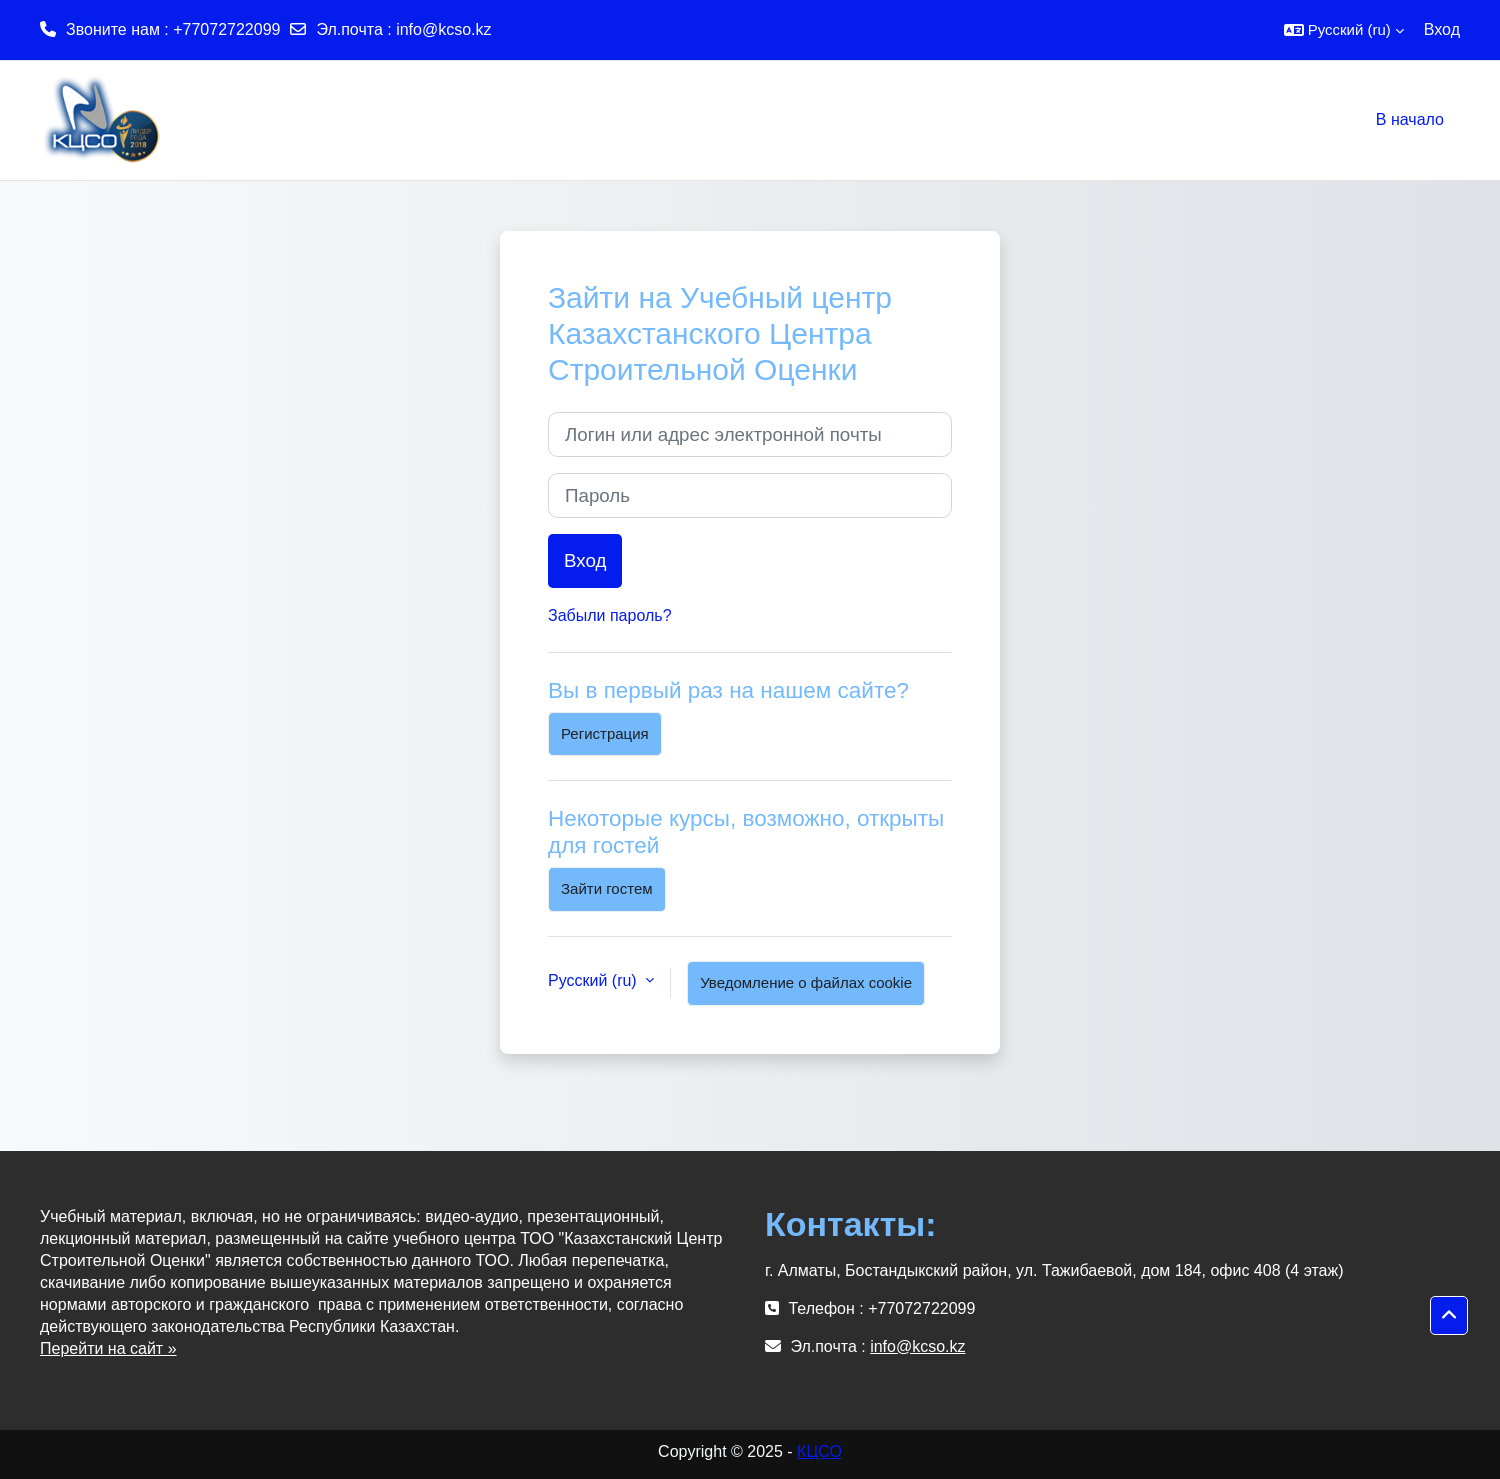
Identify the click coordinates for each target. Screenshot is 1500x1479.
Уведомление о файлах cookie (806, 982)
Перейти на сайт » (108, 1348)
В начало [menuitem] (1410, 119)
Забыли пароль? (610, 615)
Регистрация (605, 733)
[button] (1344, 30)
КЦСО (819, 1451)
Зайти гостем (607, 888)
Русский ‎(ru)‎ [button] (594, 980)
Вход (1442, 29)
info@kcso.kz (443, 29)
